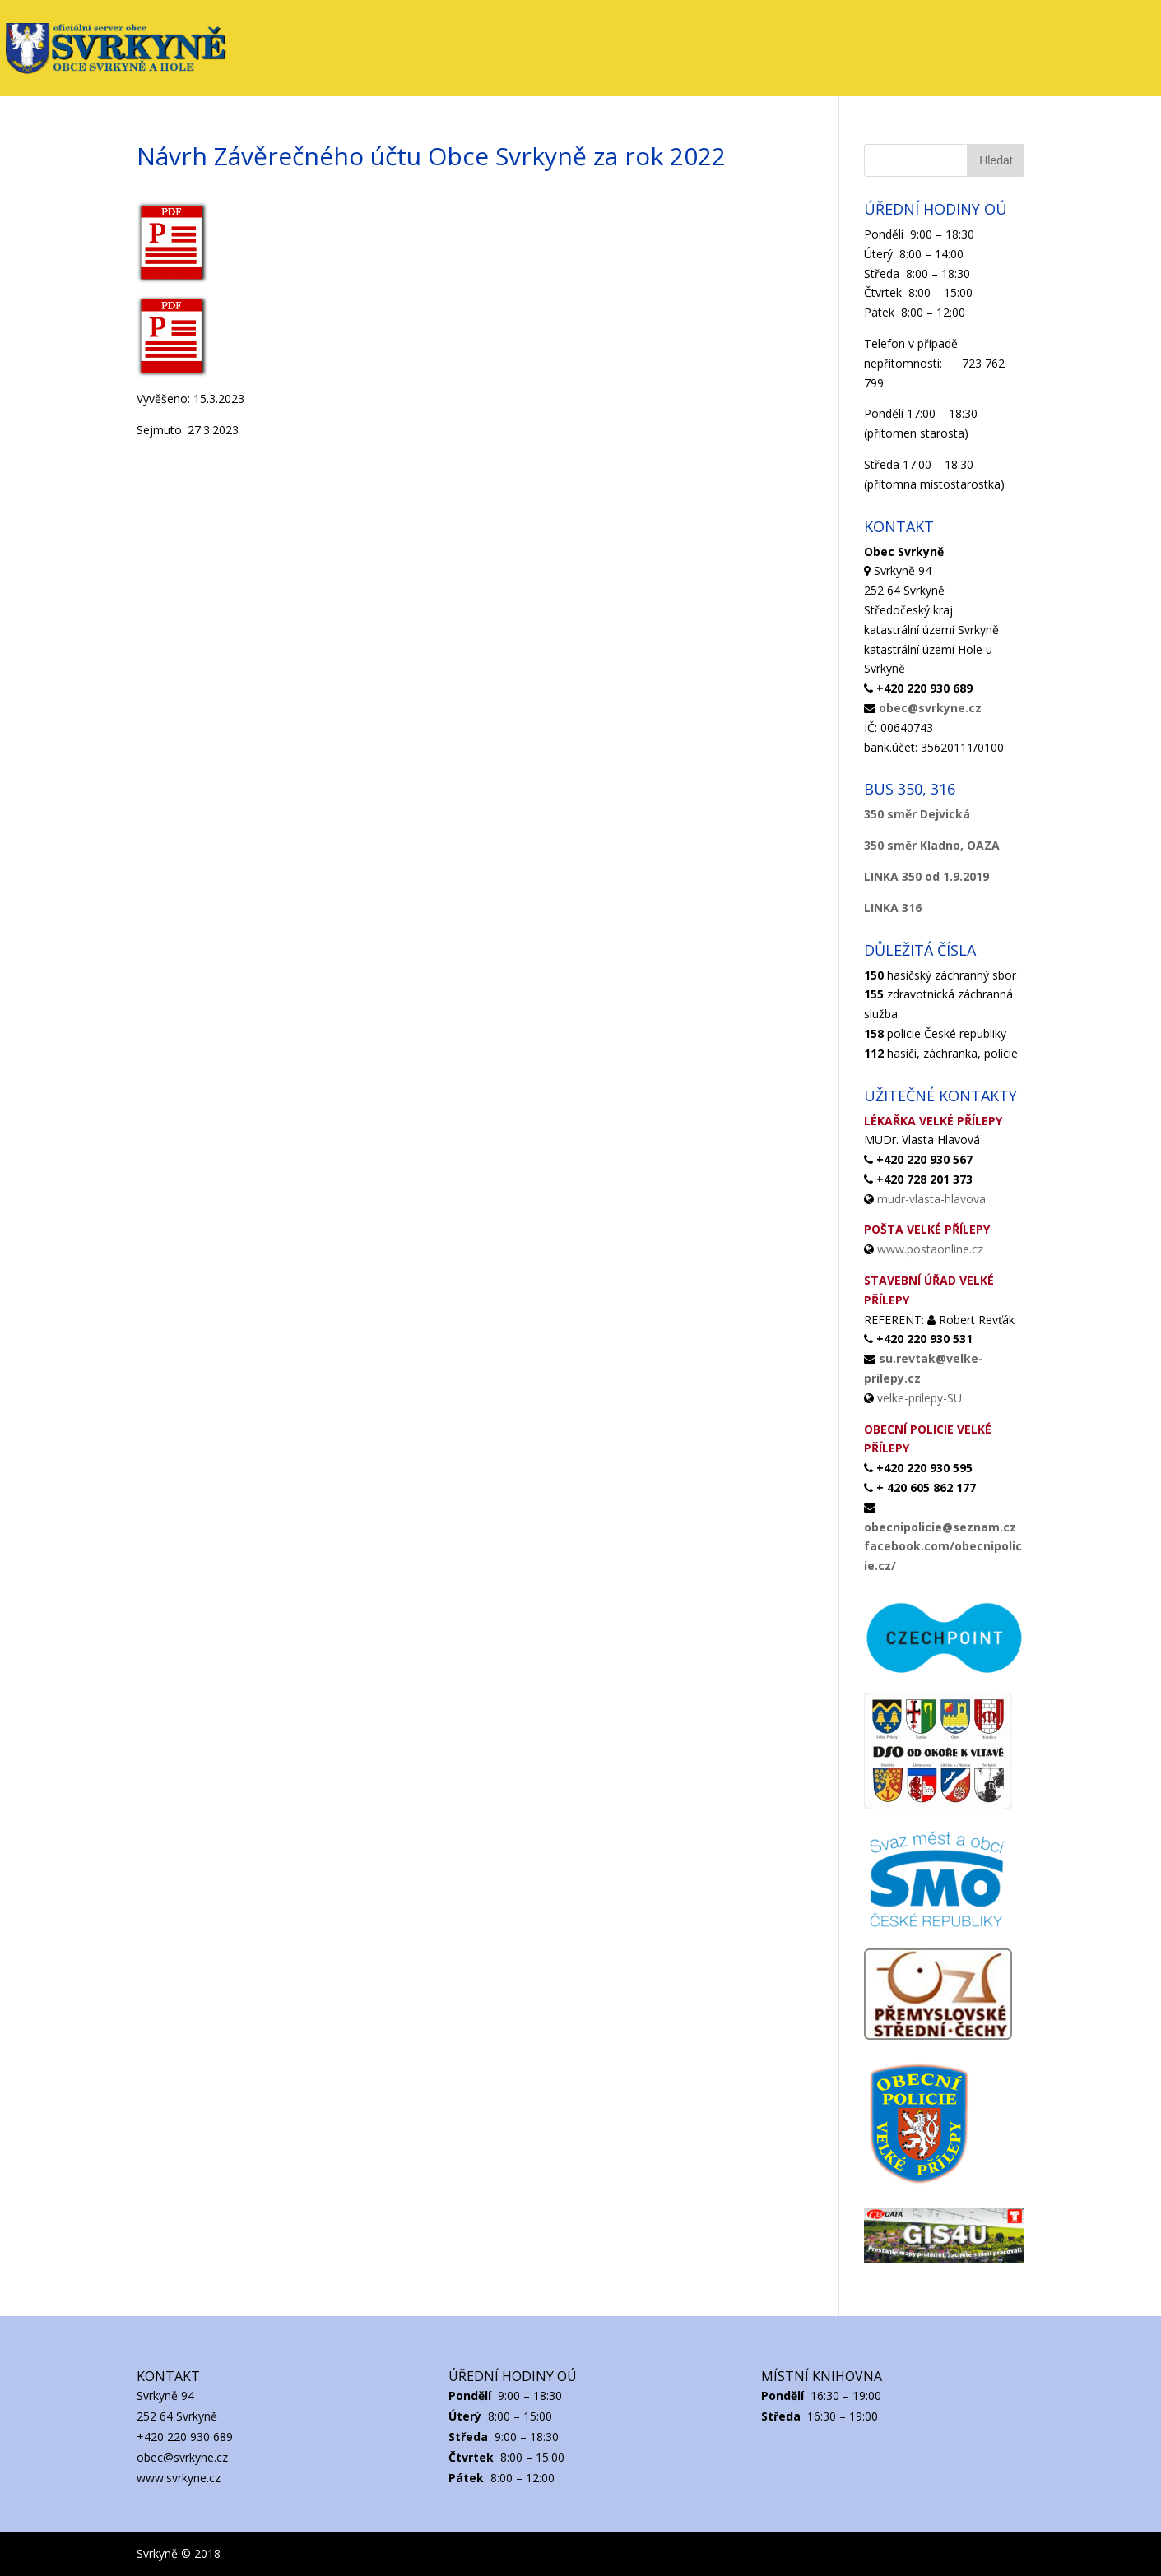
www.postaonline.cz (930, 1249)
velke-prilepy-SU (919, 1398)
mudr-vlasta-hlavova (931, 1199)
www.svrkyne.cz (179, 2478)
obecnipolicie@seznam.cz (940, 1527)
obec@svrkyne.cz (930, 708)
